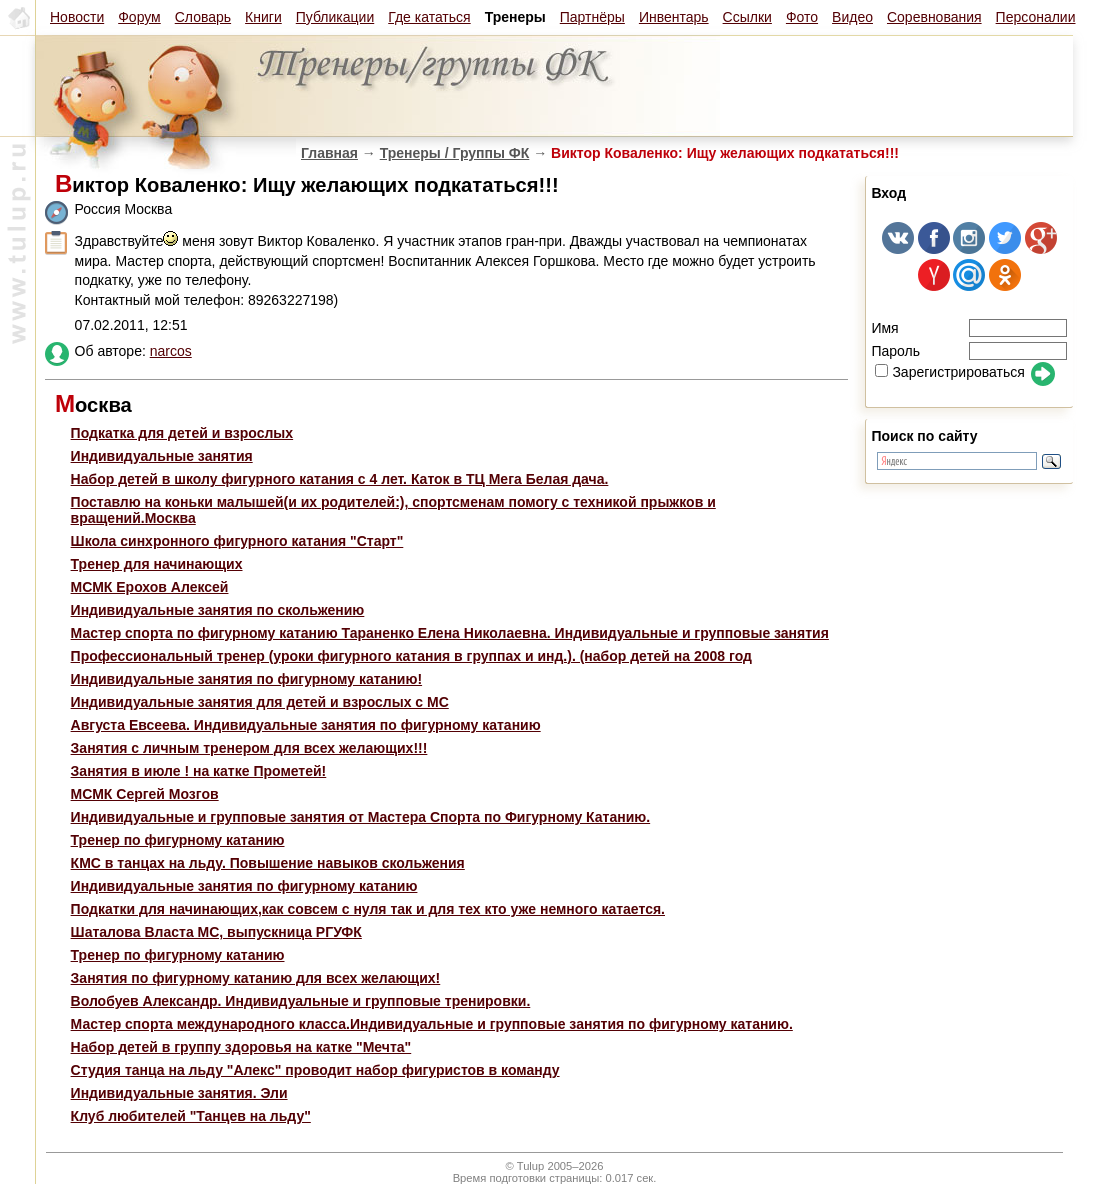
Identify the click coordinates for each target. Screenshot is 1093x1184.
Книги (263, 17)
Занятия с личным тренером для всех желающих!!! (249, 748)
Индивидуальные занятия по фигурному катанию (244, 886)
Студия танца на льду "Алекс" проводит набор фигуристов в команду (315, 1070)
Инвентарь (674, 17)
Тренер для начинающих (157, 564)
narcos (171, 351)
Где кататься (429, 17)
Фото (802, 17)
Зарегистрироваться (949, 372)
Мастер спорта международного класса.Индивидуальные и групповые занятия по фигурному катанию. (432, 1024)
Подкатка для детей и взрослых (182, 433)
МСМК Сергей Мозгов (145, 794)
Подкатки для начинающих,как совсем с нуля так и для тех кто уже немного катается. (368, 909)
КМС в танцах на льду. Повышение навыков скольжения (268, 863)
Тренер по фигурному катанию (178, 840)
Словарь (203, 17)
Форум (139, 17)
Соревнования (934, 17)
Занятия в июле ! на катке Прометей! (199, 771)
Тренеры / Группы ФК (455, 153)
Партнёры (592, 17)
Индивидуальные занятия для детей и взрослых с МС (260, 702)
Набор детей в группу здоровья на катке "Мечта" (241, 1047)
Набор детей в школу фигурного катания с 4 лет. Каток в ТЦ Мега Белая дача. (340, 479)
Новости (77, 17)
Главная (329, 153)
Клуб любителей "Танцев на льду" (191, 1116)
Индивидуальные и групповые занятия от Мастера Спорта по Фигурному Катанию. (361, 817)
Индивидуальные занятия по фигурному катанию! (247, 679)
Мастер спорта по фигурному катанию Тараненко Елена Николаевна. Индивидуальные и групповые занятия (450, 633)
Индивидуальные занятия (162, 456)
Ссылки (747, 17)
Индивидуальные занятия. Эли (179, 1093)
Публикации (335, 17)
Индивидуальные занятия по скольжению (218, 610)
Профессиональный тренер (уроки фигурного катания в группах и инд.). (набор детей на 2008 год (411, 656)
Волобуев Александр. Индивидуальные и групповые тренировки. (301, 1001)
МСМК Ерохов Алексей (150, 587)
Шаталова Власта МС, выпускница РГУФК (216, 932)
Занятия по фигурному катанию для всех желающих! (256, 978)
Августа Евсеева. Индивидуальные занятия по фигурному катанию (306, 725)
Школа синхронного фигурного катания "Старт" (237, 541)
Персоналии (1036, 17)
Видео (852, 17)
